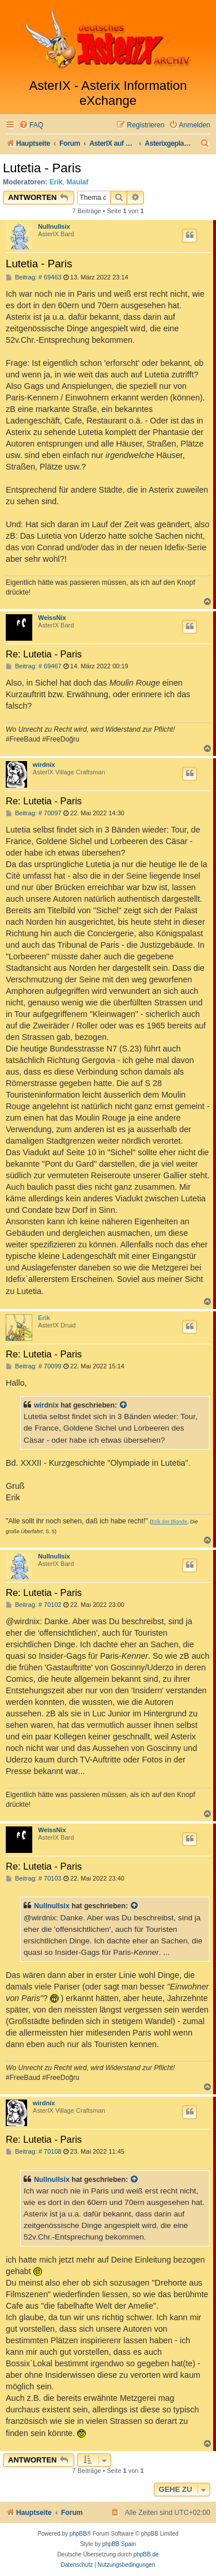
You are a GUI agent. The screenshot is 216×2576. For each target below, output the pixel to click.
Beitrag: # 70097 (34, 813)
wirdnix (44, 764)
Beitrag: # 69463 (34, 277)
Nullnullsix (54, 226)
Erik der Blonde (169, 1522)
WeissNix (52, 617)
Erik (56, 182)
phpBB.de (146, 2554)
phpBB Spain (118, 2544)
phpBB (78, 2533)
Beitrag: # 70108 (34, 2151)
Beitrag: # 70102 (34, 1605)
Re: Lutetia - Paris (44, 654)
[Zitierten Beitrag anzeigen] (124, 1405)
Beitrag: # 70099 (34, 1366)
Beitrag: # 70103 (34, 1878)
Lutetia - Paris (42, 168)
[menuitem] (31, 125)
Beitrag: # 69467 (34, 666)
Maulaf (77, 182)
